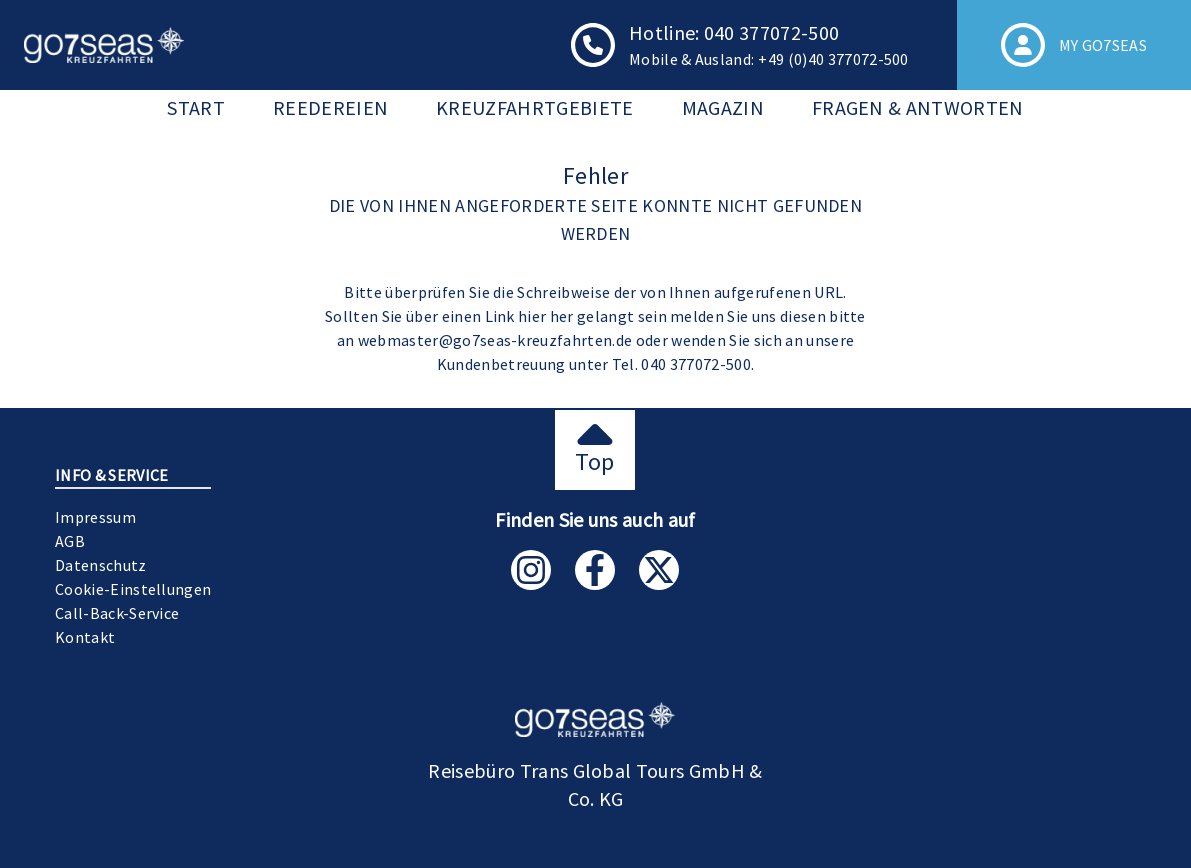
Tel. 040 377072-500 (681, 364)
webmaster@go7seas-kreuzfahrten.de (495, 340)
